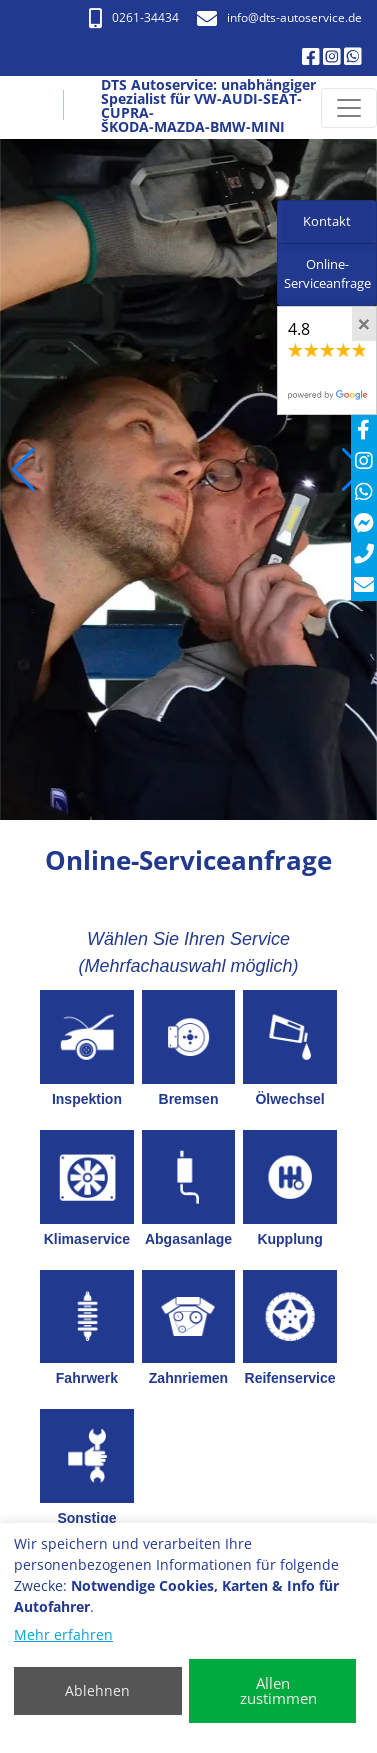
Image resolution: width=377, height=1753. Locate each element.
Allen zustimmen (278, 1690)
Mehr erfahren (63, 1634)
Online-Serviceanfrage (327, 274)
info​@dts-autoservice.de (279, 17)
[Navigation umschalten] (349, 108)
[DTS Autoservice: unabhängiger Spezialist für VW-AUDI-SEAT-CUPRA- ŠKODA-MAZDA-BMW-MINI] (37, 108)
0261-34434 (134, 17)
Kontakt (327, 221)
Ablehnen (97, 1690)
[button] (23, 470)
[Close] (364, 324)
